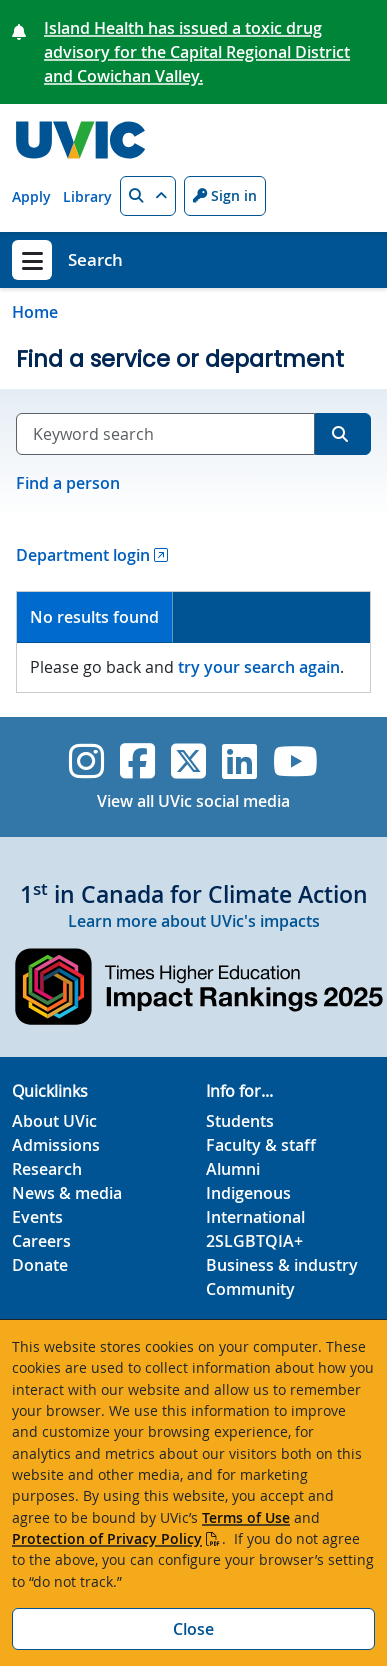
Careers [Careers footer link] (41, 1241)
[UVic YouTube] (295, 761)
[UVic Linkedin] (239, 761)
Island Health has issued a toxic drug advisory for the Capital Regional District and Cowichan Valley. (197, 52)
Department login (83, 555)
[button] (148, 196)
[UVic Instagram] (86, 761)
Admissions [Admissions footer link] (56, 1145)
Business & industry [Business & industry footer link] (282, 1265)
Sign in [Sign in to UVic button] (225, 195)
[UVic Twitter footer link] (188, 761)
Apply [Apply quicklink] (31, 196)
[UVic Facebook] (137, 761)
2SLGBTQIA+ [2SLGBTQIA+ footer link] (254, 1241)
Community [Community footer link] (250, 1289)
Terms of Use (246, 1517)
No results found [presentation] (94, 617)
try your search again (259, 667)
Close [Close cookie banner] (193, 1629)
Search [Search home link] (95, 259)
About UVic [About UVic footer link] (54, 1121)
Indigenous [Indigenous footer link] (248, 1193)
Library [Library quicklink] (87, 196)
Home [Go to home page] (35, 312)
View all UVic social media (193, 801)
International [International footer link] (255, 1217)
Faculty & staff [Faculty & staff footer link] (261, 1145)
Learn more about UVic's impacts (194, 921)
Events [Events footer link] (37, 1217)
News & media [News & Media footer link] (67, 1193)
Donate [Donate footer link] (40, 1265)
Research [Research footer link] (47, 1169)
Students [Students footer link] (240, 1121)
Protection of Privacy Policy (107, 1538)
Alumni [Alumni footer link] (233, 1169)
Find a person (68, 483)
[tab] (95, 617)
